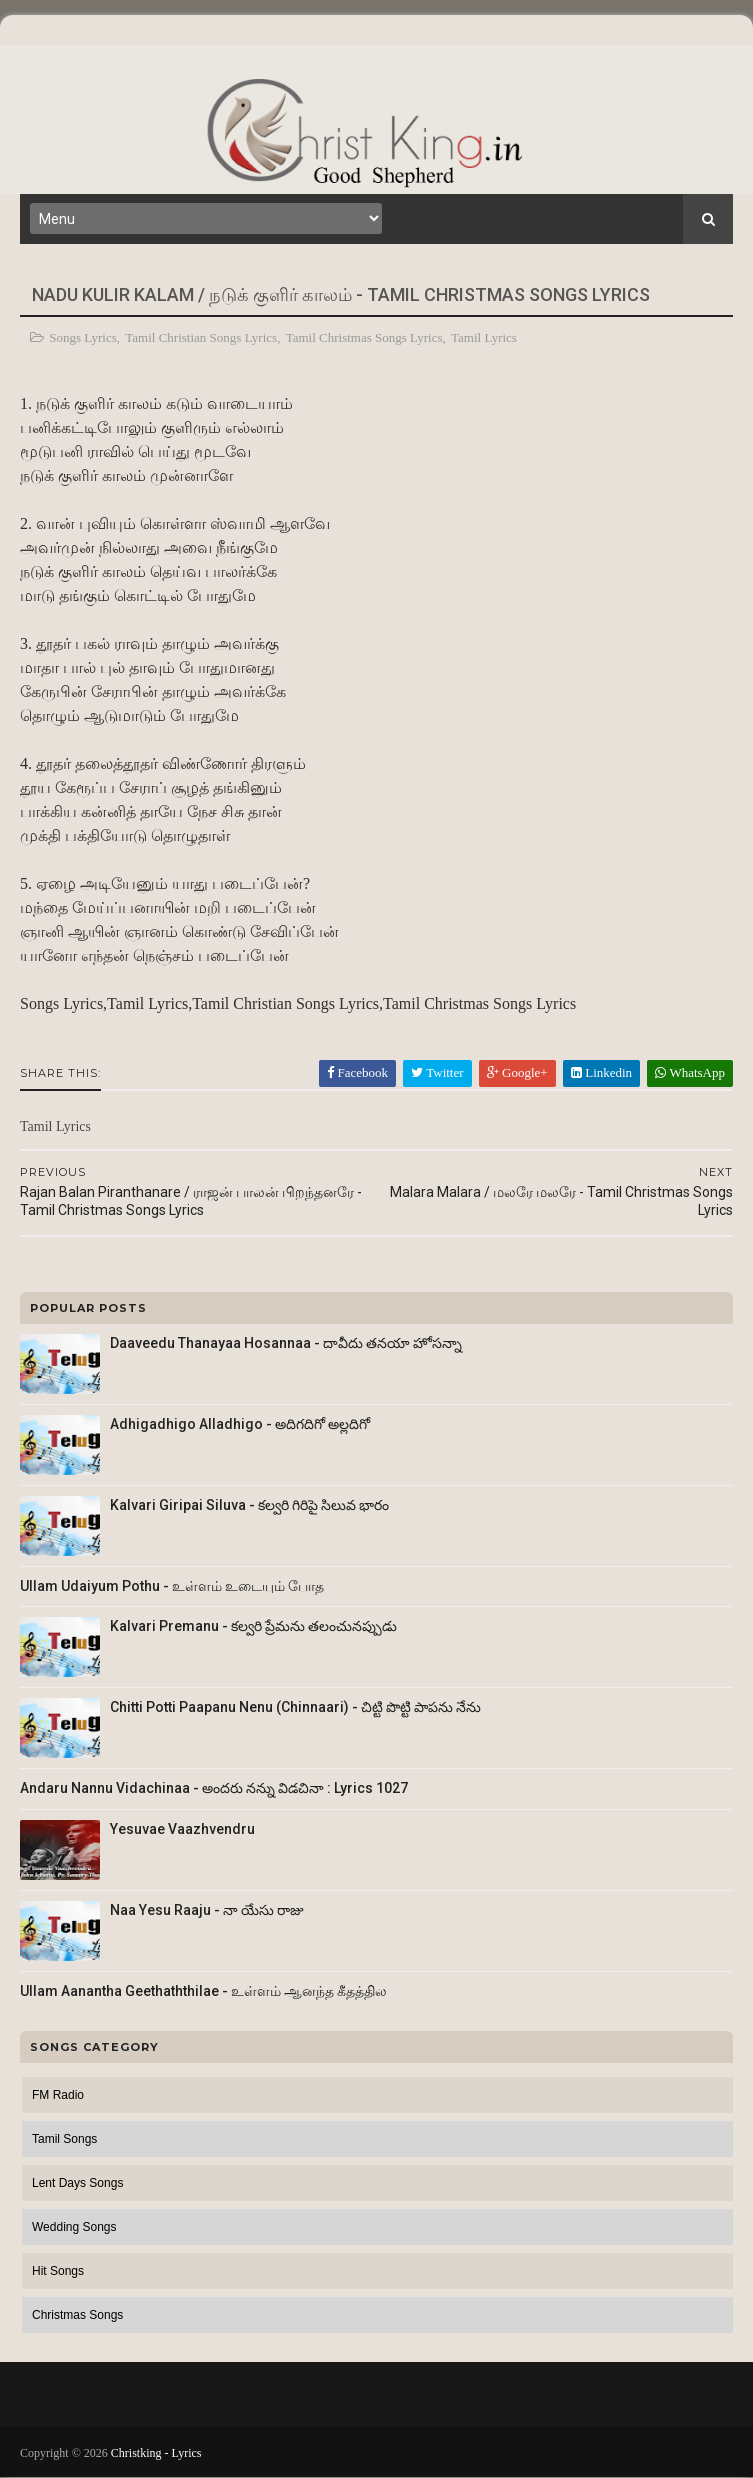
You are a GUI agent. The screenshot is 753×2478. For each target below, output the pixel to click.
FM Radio (58, 2095)
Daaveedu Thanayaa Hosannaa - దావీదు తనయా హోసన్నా (286, 1343)
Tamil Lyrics (484, 337)
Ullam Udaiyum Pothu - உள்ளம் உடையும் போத (172, 1586)
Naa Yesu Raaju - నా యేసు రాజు (207, 1910)
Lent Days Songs (77, 2183)
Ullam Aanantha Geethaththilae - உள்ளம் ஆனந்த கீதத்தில (203, 1991)
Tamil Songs (64, 2139)
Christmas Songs (77, 2315)
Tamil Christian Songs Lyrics (201, 337)
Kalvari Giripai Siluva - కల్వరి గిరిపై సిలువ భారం (249, 1505)
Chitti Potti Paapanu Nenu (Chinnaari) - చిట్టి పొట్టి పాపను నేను (295, 1707)
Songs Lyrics (83, 337)
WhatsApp (690, 1072)
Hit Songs (58, 2271)
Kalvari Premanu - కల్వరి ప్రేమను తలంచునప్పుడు (253, 1626)
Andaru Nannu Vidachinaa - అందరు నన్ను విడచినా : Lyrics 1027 (214, 1788)
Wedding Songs (74, 2227)
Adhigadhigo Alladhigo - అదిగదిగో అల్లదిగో (240, 1424)
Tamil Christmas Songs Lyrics (364, 337)
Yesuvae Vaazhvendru (182, 1829)
